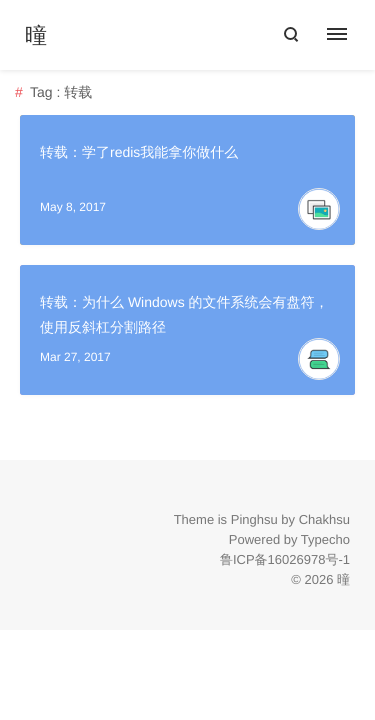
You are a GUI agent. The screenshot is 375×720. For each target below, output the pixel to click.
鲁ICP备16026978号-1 (285, 559)
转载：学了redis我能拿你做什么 (139, 152)
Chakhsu (324, 519)
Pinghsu (254, 519)
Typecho (325, 539)
